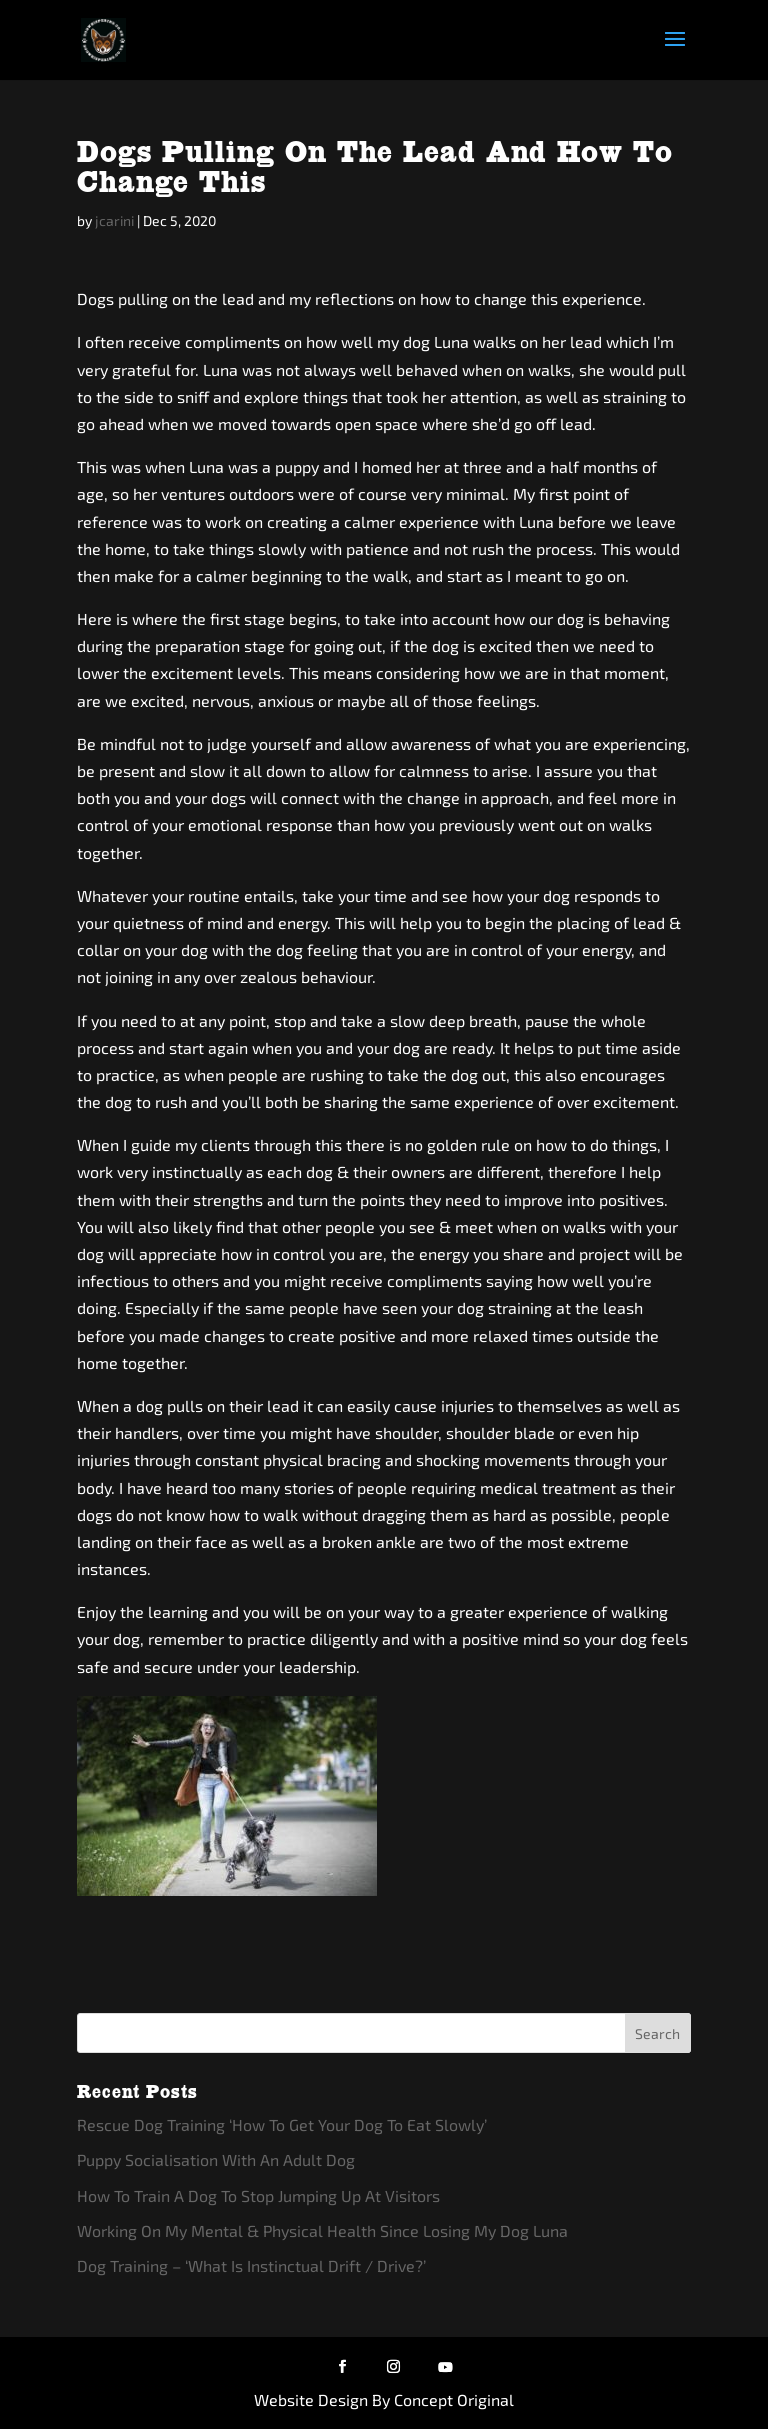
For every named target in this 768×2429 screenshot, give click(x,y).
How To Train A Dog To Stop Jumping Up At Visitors (258, 2195)
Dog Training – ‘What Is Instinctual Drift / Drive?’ (251, 2265)
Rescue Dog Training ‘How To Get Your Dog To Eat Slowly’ (282, 2124)
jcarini (114, 220)
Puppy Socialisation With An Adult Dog (216, 2159)
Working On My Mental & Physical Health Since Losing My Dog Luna (322, 2230)
